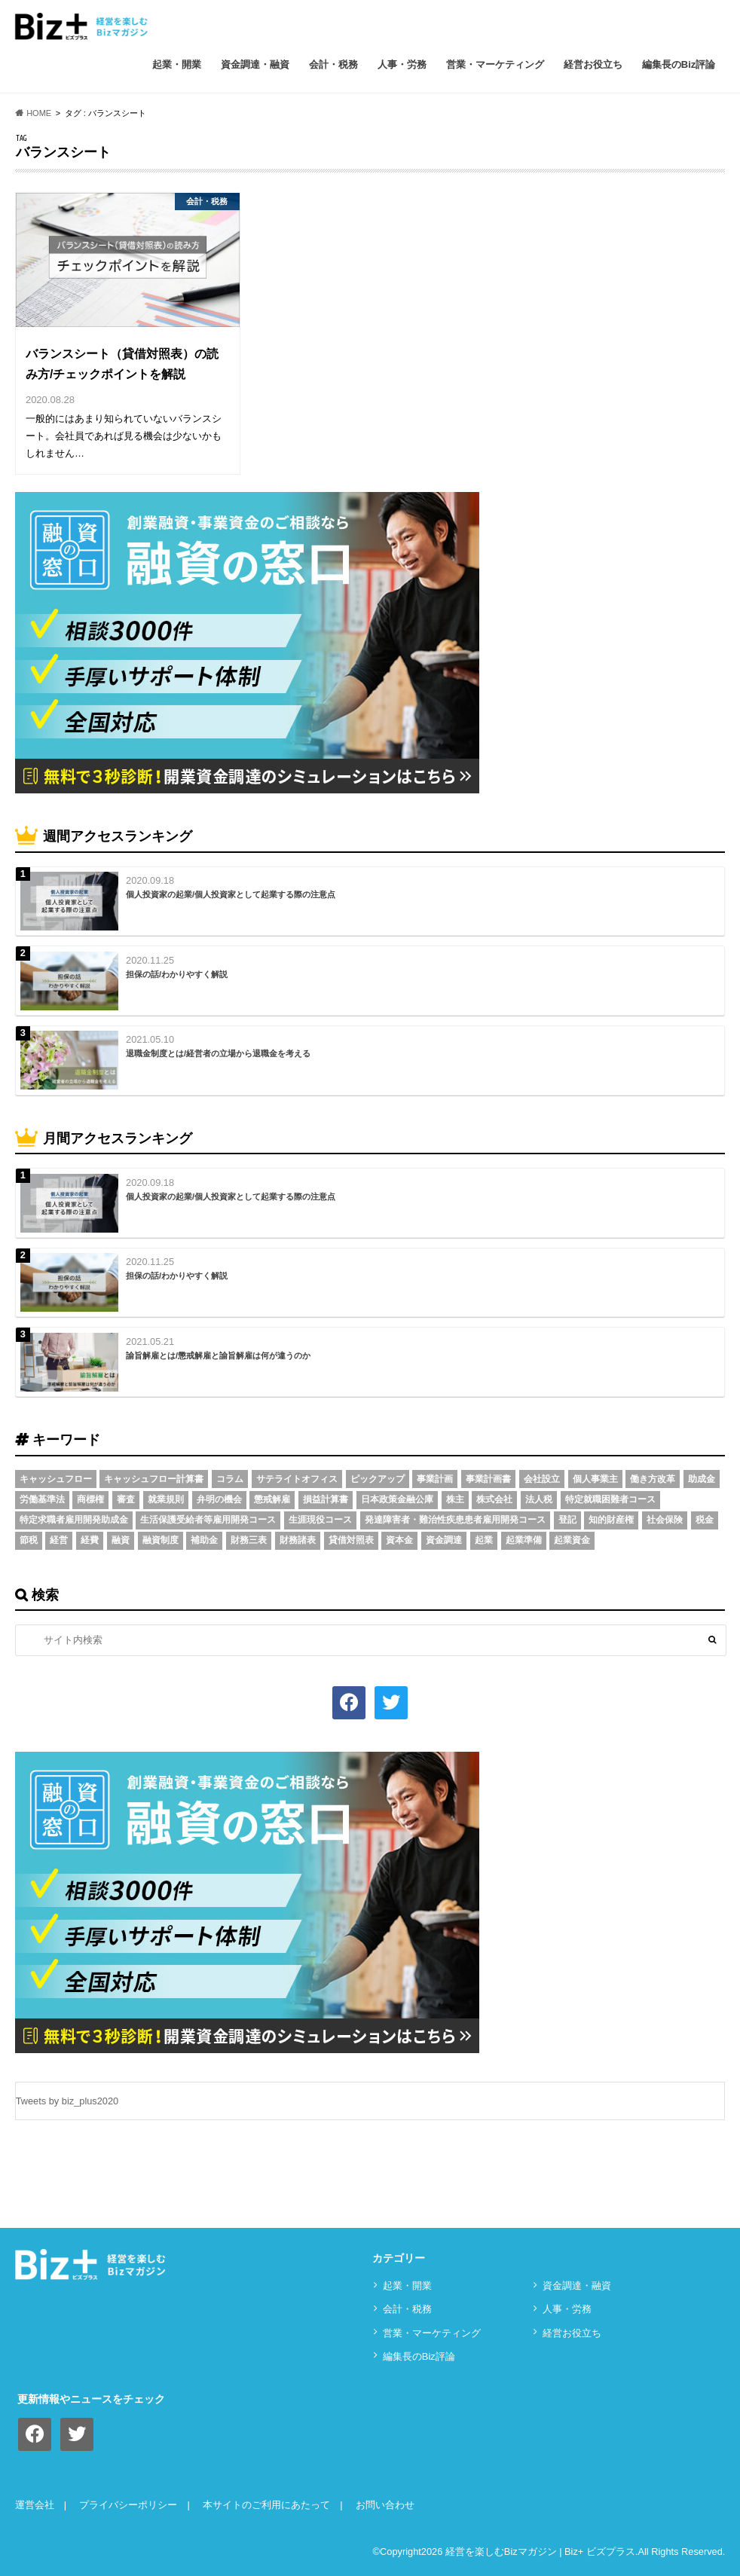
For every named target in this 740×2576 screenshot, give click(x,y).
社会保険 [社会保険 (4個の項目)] (665, 1519)
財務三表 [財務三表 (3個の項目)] (249, 1540)
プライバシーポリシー (128, 2504)
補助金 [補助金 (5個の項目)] (204, 1540)
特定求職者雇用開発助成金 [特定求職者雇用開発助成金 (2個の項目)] (74, 1519)
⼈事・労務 (402, 64)
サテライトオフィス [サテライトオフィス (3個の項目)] (297, 1479)
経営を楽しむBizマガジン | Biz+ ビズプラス (540, 2551)
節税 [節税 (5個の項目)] (29, 1540)
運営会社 (34, 2504)
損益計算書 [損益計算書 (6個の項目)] (325, 1499)
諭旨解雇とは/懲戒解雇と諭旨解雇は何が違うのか (218, 1355)
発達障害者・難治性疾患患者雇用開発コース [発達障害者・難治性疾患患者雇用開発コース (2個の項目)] (455, 1519)
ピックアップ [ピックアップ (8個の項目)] (377, 1479)
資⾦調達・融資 (255, 64)
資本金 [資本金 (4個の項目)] (399, 1540)
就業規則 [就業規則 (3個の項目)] (166, 1499)
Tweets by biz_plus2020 (67, 2101)
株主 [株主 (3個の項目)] (455, 1499)
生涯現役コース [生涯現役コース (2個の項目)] (320, 1519)
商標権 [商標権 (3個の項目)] (90, 1499)
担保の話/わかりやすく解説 (177, 974)
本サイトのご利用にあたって (266, 2504)
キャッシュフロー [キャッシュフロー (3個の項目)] (56, 1479)
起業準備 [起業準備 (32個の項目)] (524, 1540)
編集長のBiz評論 (679, 64)
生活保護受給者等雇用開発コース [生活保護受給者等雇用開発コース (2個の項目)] (208, 1519)
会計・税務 (333, 64)
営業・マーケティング (495, 64)
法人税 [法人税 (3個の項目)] (538, 1499)
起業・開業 (176, 64)
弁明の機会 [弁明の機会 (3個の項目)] (219, 1499)
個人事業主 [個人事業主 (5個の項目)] (595, 1479)
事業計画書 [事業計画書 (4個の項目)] (488, 1479)
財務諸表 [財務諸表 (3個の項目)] (298, 1540)
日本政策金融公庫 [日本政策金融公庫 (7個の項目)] (397, 1499)
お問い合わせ (385, 2504)
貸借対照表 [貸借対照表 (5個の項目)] (351, 1540)
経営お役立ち (593, 64)
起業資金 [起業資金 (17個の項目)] (572, 1540)
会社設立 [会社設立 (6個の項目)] (542, 1479)
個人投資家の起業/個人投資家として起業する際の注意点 (230, 894)
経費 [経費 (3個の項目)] (90, 1540)
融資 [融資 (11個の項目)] (121, 1540)
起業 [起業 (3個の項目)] (484, 1540)
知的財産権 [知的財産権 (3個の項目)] (611, 1519)
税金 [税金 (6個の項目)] (705, 1519)
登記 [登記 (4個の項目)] (567, 1519)
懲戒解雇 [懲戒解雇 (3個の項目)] (272, 1499)
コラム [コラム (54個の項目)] (229, 1479)
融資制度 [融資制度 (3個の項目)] (160, 1540)
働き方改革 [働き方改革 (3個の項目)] (652, 1479)
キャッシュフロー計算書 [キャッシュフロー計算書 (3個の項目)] (153, 1479)
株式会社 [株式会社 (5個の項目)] (494, 1499)
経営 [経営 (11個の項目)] (59, 1540)
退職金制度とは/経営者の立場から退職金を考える (218, 1053)
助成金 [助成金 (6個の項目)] (701, 1479)
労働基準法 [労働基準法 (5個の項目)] (42, 1499)
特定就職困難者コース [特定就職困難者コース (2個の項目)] (610, 1499)
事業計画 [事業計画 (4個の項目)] (435, 1479)
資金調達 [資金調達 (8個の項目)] (444, 1540)
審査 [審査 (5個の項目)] (126, 1499)
